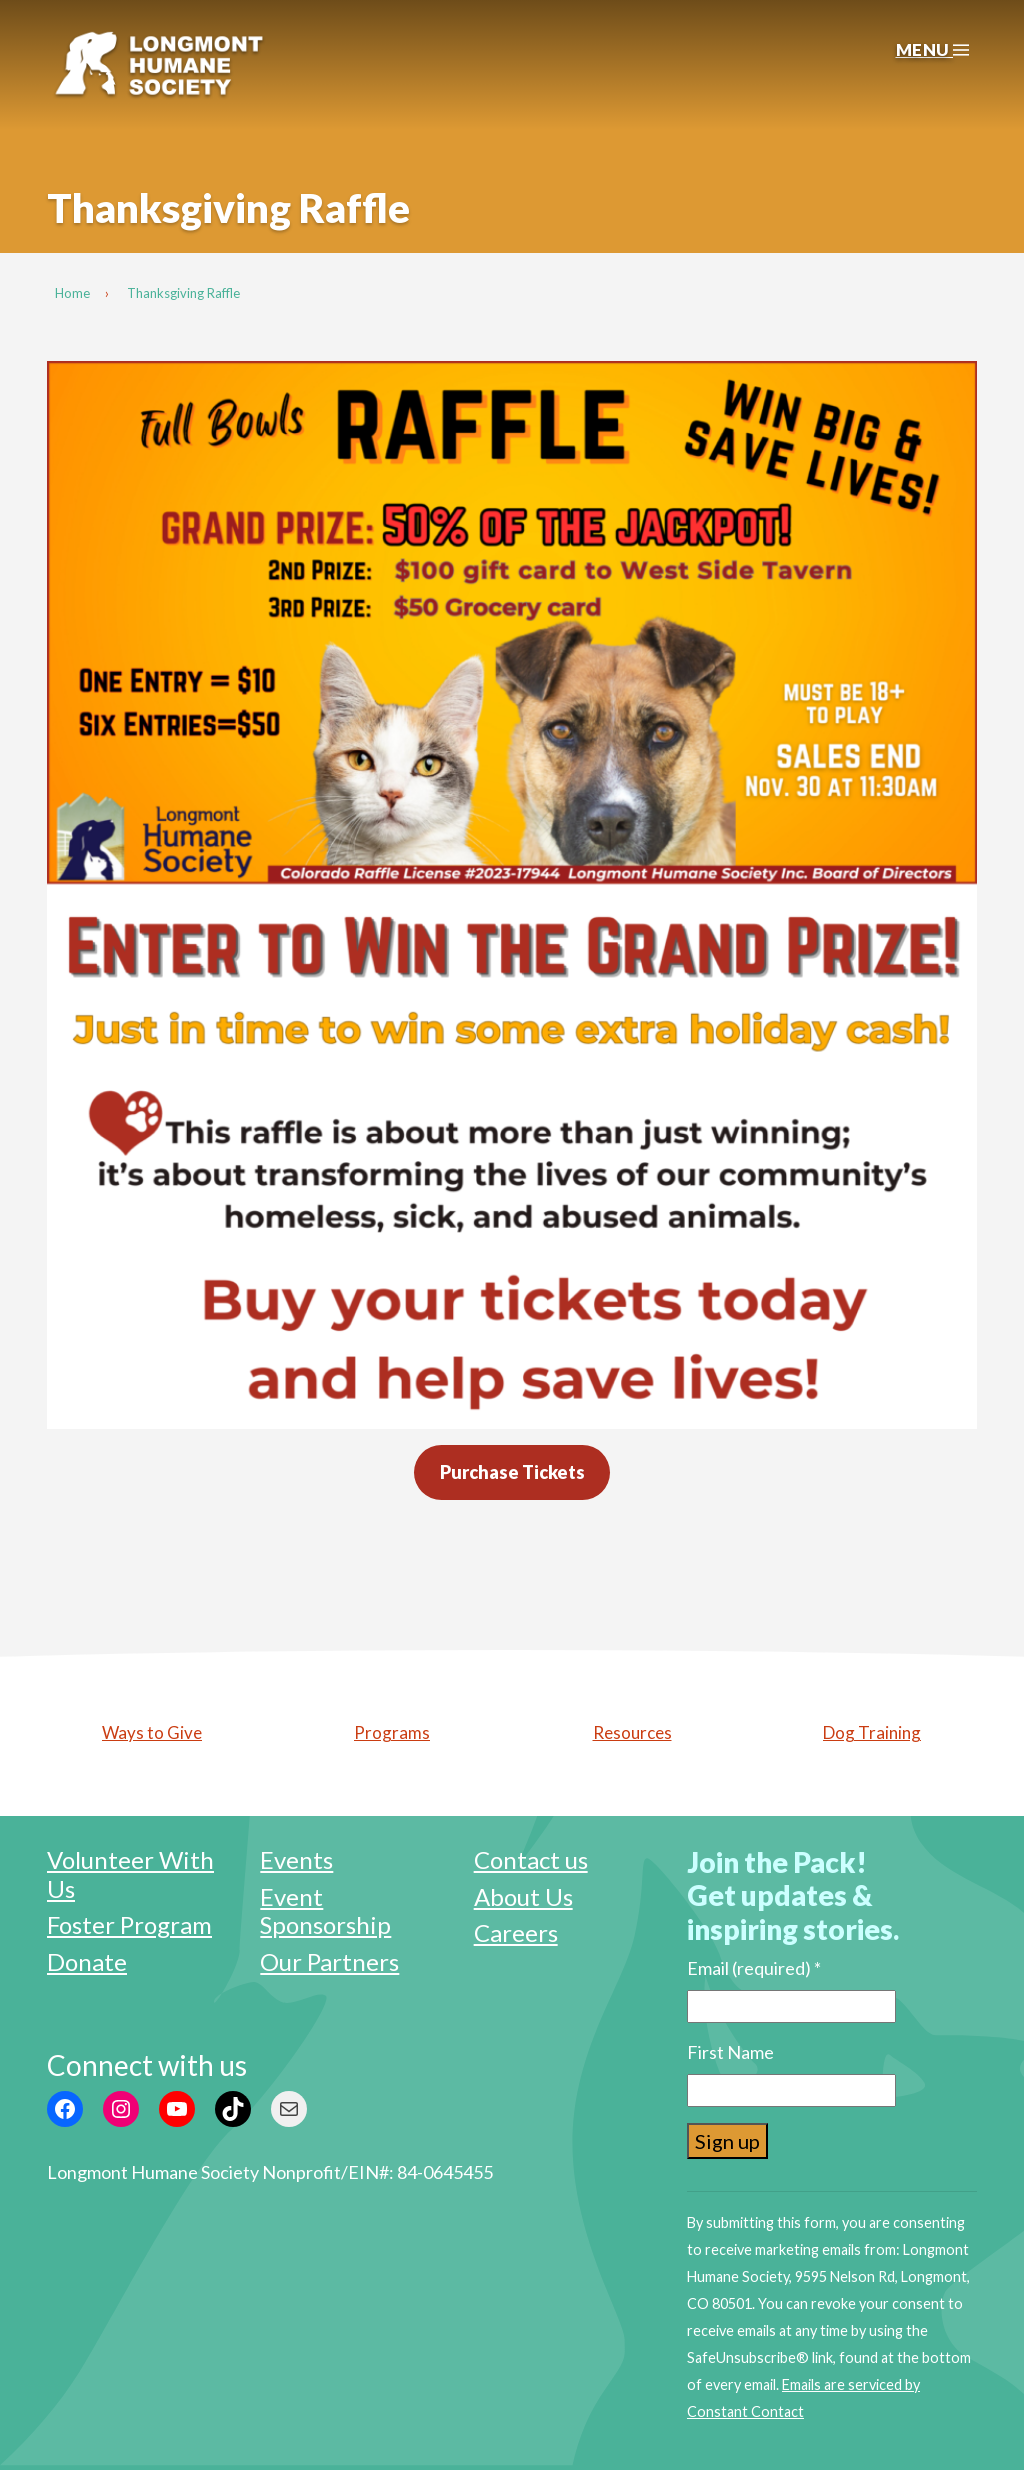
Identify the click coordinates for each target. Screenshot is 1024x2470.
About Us (523, 1896)
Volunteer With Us (130, 1874)
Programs (392, 1732)
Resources (632, 1732)
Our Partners (329, 1961)
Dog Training (872, 1732)
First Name (730, 2052)
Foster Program (129, 1924)
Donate (87, 1961)
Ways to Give (152, 1732)
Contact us (531, 1859)
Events (296, 1859)
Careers (516, 1932)
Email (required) (754, 1968)
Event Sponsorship (325, 1911)
